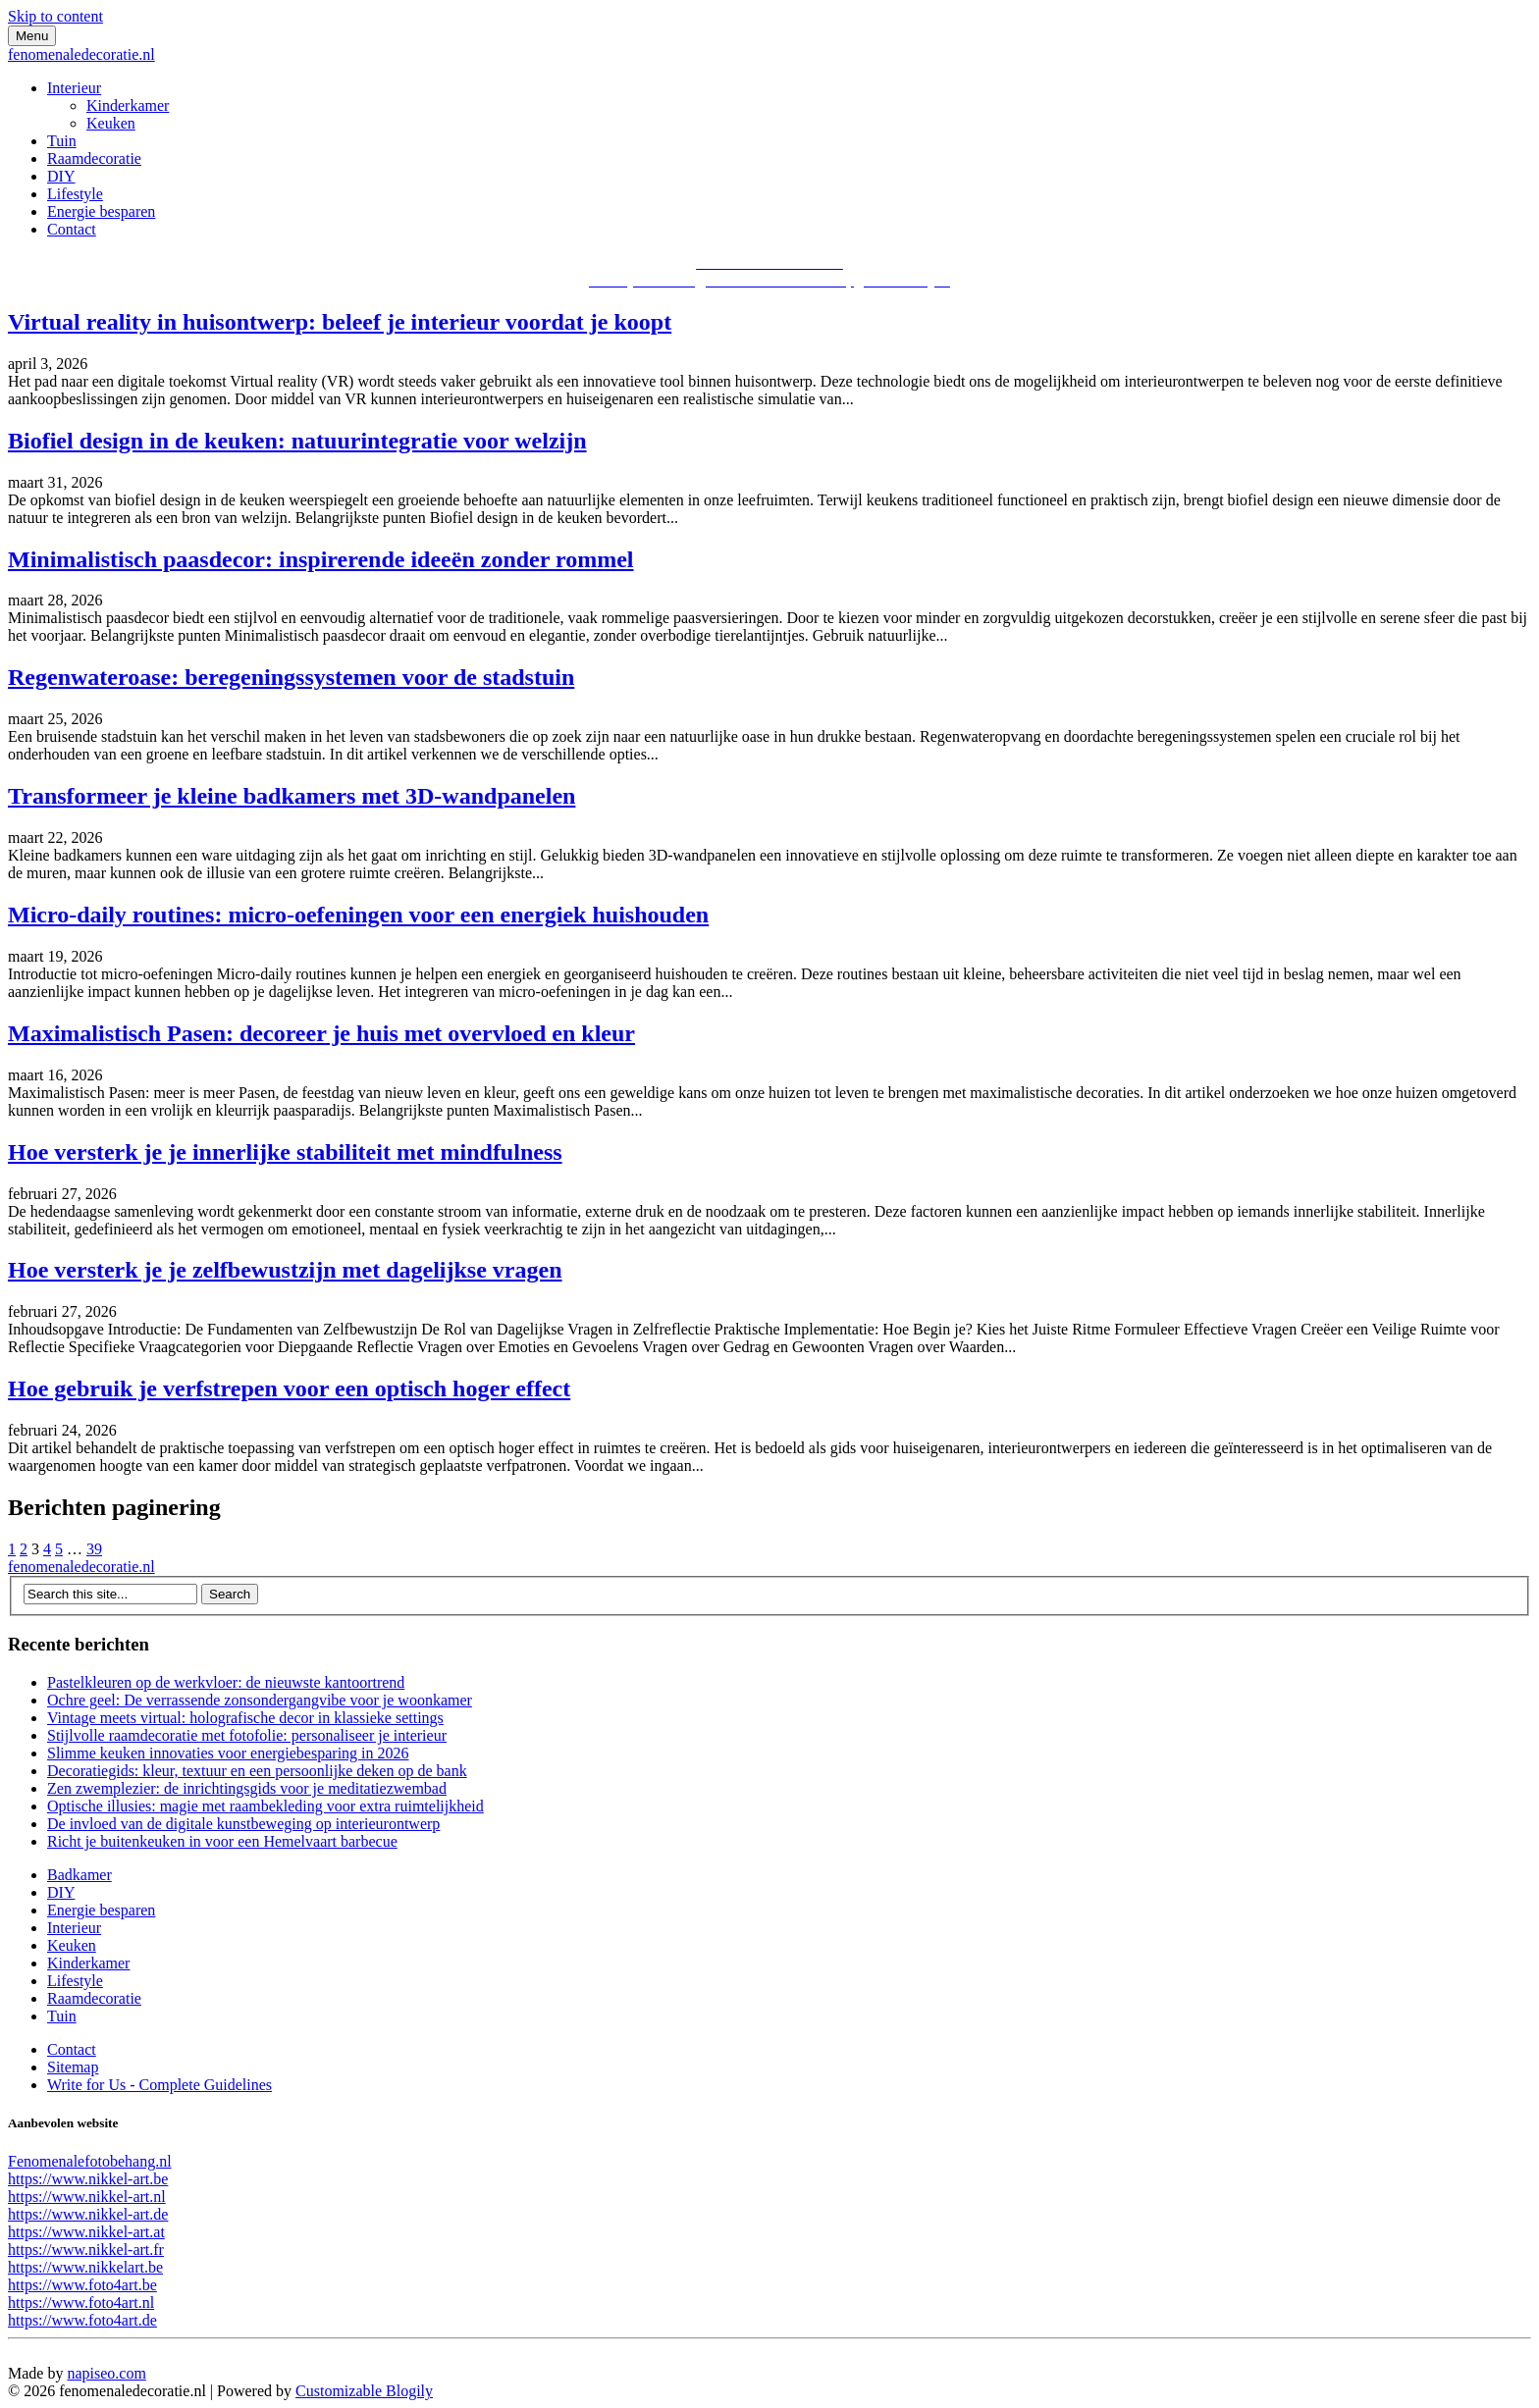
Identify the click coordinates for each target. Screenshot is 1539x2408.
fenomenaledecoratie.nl (81, 54)
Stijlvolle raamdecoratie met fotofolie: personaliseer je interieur (247, 1735)
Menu (32, 35)
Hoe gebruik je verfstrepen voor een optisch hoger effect (289, 1388)
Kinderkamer (127, 105)
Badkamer (79, 1874)
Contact (71, 229)
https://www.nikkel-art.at (86, 2232)
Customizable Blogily (364, 2390)
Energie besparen (101, 211)
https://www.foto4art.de (82, 2320)
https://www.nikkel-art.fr (86, 2249)
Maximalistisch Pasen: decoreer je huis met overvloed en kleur (321, 1033)
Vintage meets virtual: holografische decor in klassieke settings (245, 1717)
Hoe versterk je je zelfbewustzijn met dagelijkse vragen (285, 1270)
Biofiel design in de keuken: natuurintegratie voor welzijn (297, 440)
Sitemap (72, 2067)
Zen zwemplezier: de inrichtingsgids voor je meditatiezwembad (247, 1788)
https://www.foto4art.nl (81, 2302)
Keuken (110, 123)
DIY (61, 176)
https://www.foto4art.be (82, 2285)
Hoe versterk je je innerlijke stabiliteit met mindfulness (285, 1152)
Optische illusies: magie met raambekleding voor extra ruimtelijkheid (265, 1806)
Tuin (62, 140)
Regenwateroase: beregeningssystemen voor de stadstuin (291, 677)
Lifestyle (75, 193)
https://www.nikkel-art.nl (87, 2196)
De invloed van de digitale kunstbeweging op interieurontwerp (243, 1823)
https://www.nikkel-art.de (88, 2214)
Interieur (74, 87)
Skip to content (55, 16)
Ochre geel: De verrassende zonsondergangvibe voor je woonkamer (259, 1700)
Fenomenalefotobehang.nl (90, 2161)
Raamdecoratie (94, 158)
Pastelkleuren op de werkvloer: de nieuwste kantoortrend (225, 1682)
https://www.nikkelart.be (85, 2267)
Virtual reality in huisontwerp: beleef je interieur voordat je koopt (339, 322)
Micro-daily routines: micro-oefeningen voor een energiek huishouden (358, 914)
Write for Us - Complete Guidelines (159, 2084)
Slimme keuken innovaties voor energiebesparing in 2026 (228, 1753)
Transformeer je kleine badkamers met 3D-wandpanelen (291, 796)
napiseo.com (106, 2373)
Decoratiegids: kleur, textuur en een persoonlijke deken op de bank (257, 1770)
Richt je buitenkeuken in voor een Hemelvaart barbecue (222, 1841)
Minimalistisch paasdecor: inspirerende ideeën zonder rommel (321, 559)
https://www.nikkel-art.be (88, 2179)
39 (94, 1549)
